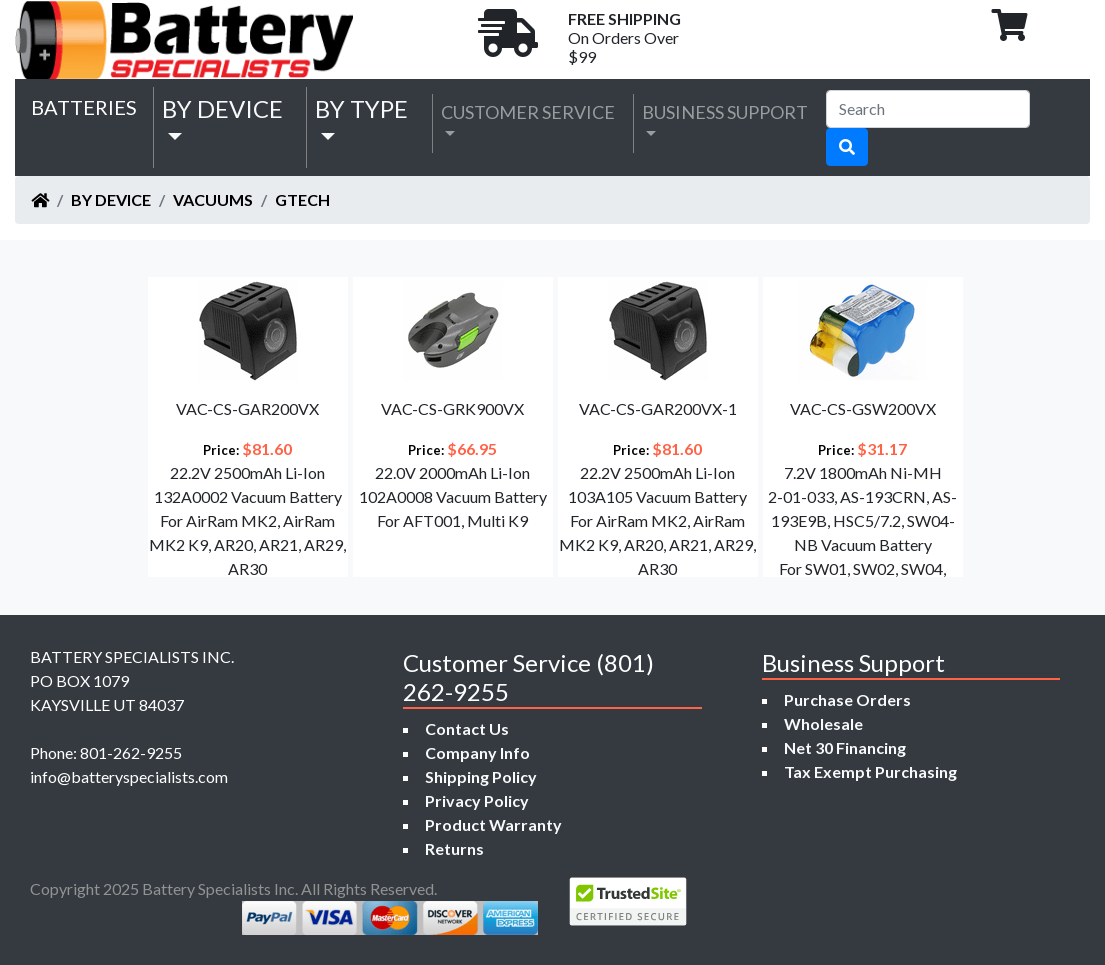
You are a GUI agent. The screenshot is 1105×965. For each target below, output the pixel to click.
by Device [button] (222, 108)
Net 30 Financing (845, 747)
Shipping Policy (481, 776)
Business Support (725, 112)
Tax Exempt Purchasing (870, 771)
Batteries (84, 107)
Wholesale (823, 723)
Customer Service (528, 112)
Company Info (477, 752)
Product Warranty (493, 824)
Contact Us (467, 728)
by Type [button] (361, 108)
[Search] (928, 109)
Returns (454, 848)
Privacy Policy (477, 800)
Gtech (302, 199)
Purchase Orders (847, 699)
